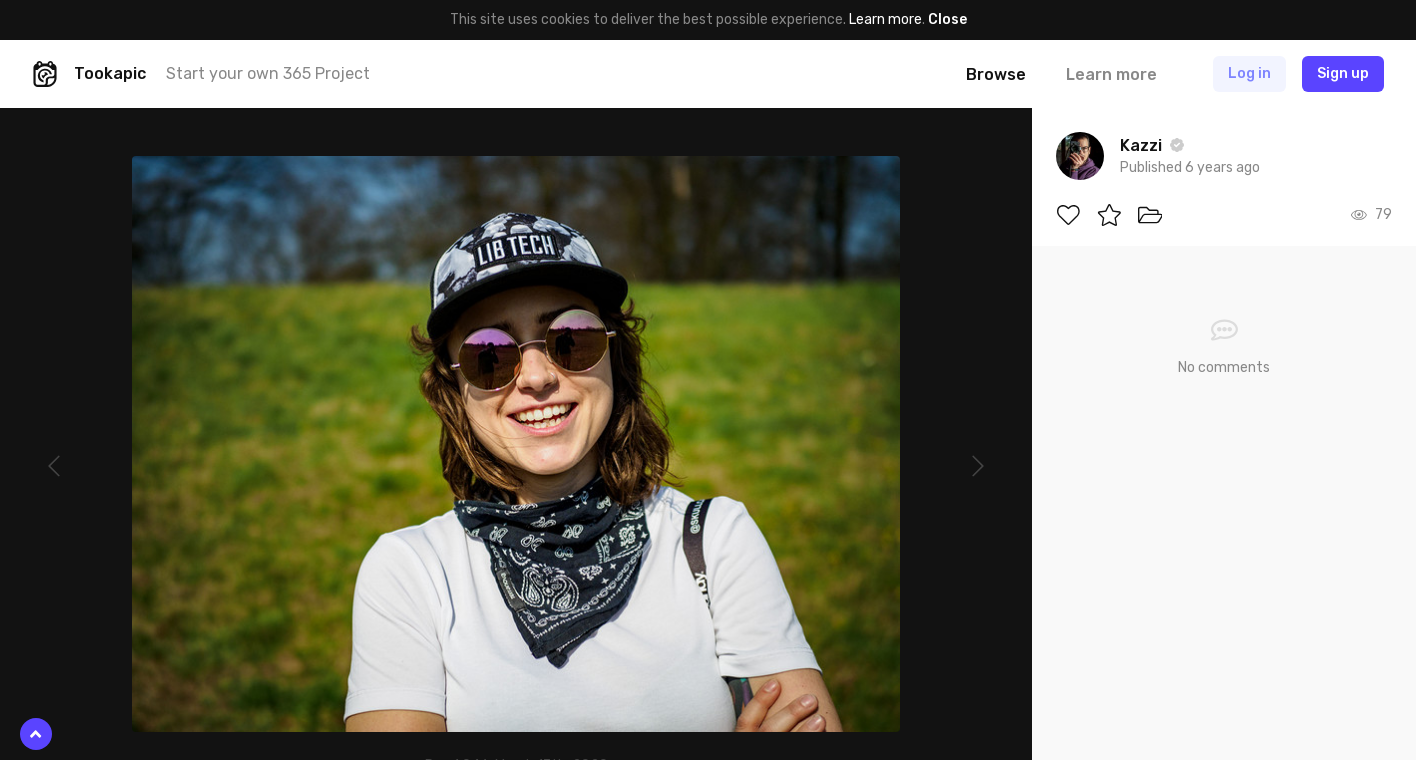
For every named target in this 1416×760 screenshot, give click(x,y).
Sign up (1343, 73)
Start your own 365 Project (268, 73)
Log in (1249, 73)
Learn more (885, 19)
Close (947, 19)
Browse (996, 74)
